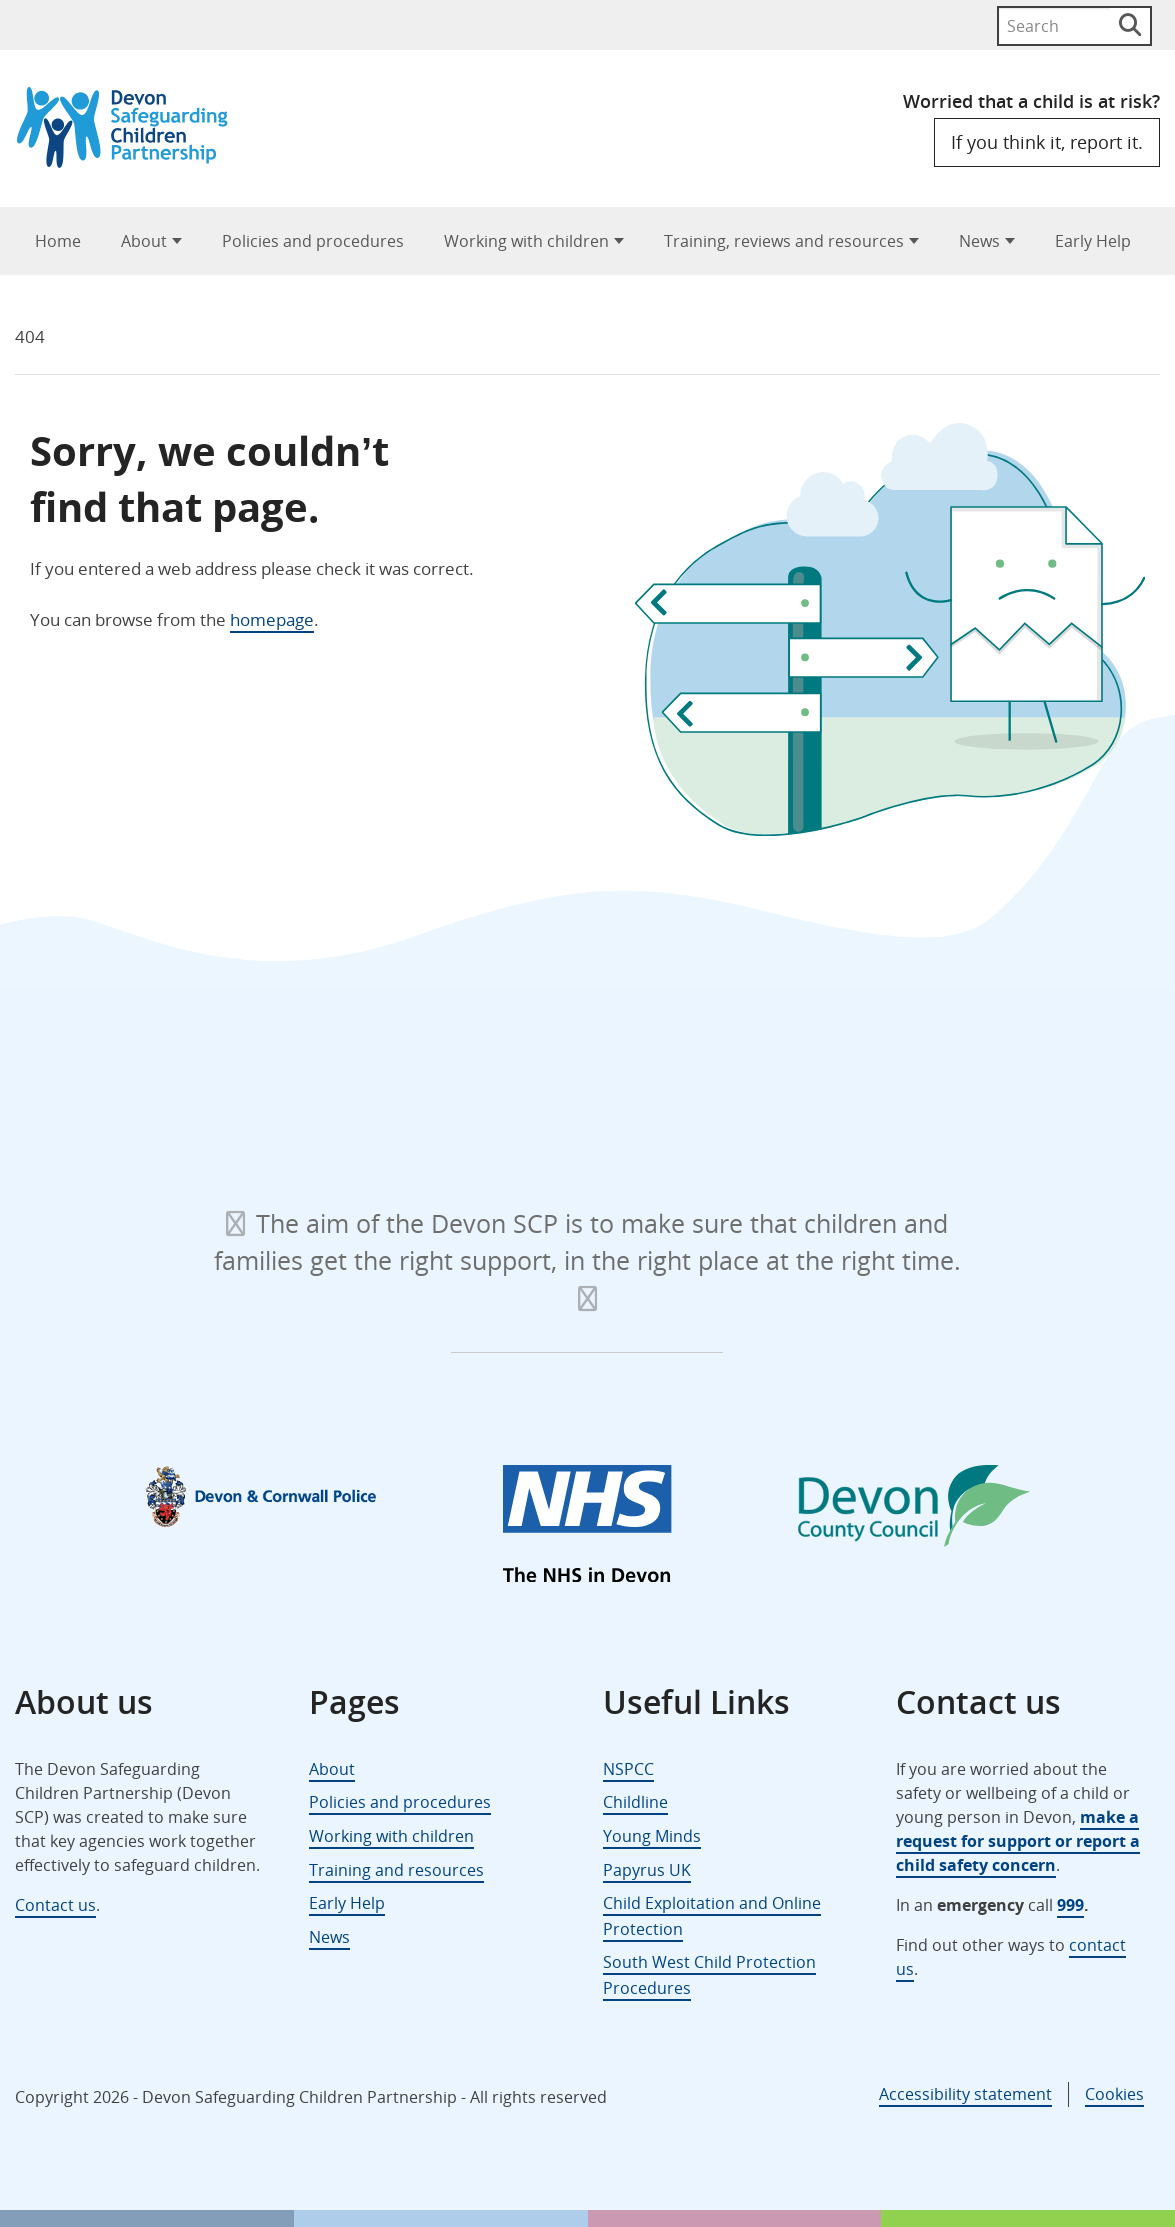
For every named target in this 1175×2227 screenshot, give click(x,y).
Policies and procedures (313, 241)
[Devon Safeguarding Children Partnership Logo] (131, 161)
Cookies (1114, 2094)
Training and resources (396, 1870)
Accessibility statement (965, 2094)
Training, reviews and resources (784, 241)
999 (1070, 1905)
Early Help (1093, 241)
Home (58, 241)
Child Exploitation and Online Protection (712, 1916)
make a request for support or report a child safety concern (1018, 1841)
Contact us (55, 1905)
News (979, 241)
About (144, 241)
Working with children (526, 241)
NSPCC (628, 1769)
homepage (272, 619)
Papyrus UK (647, 1870)
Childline (635, 1802)
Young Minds (652, 1836)
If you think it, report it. (1047, 142)
